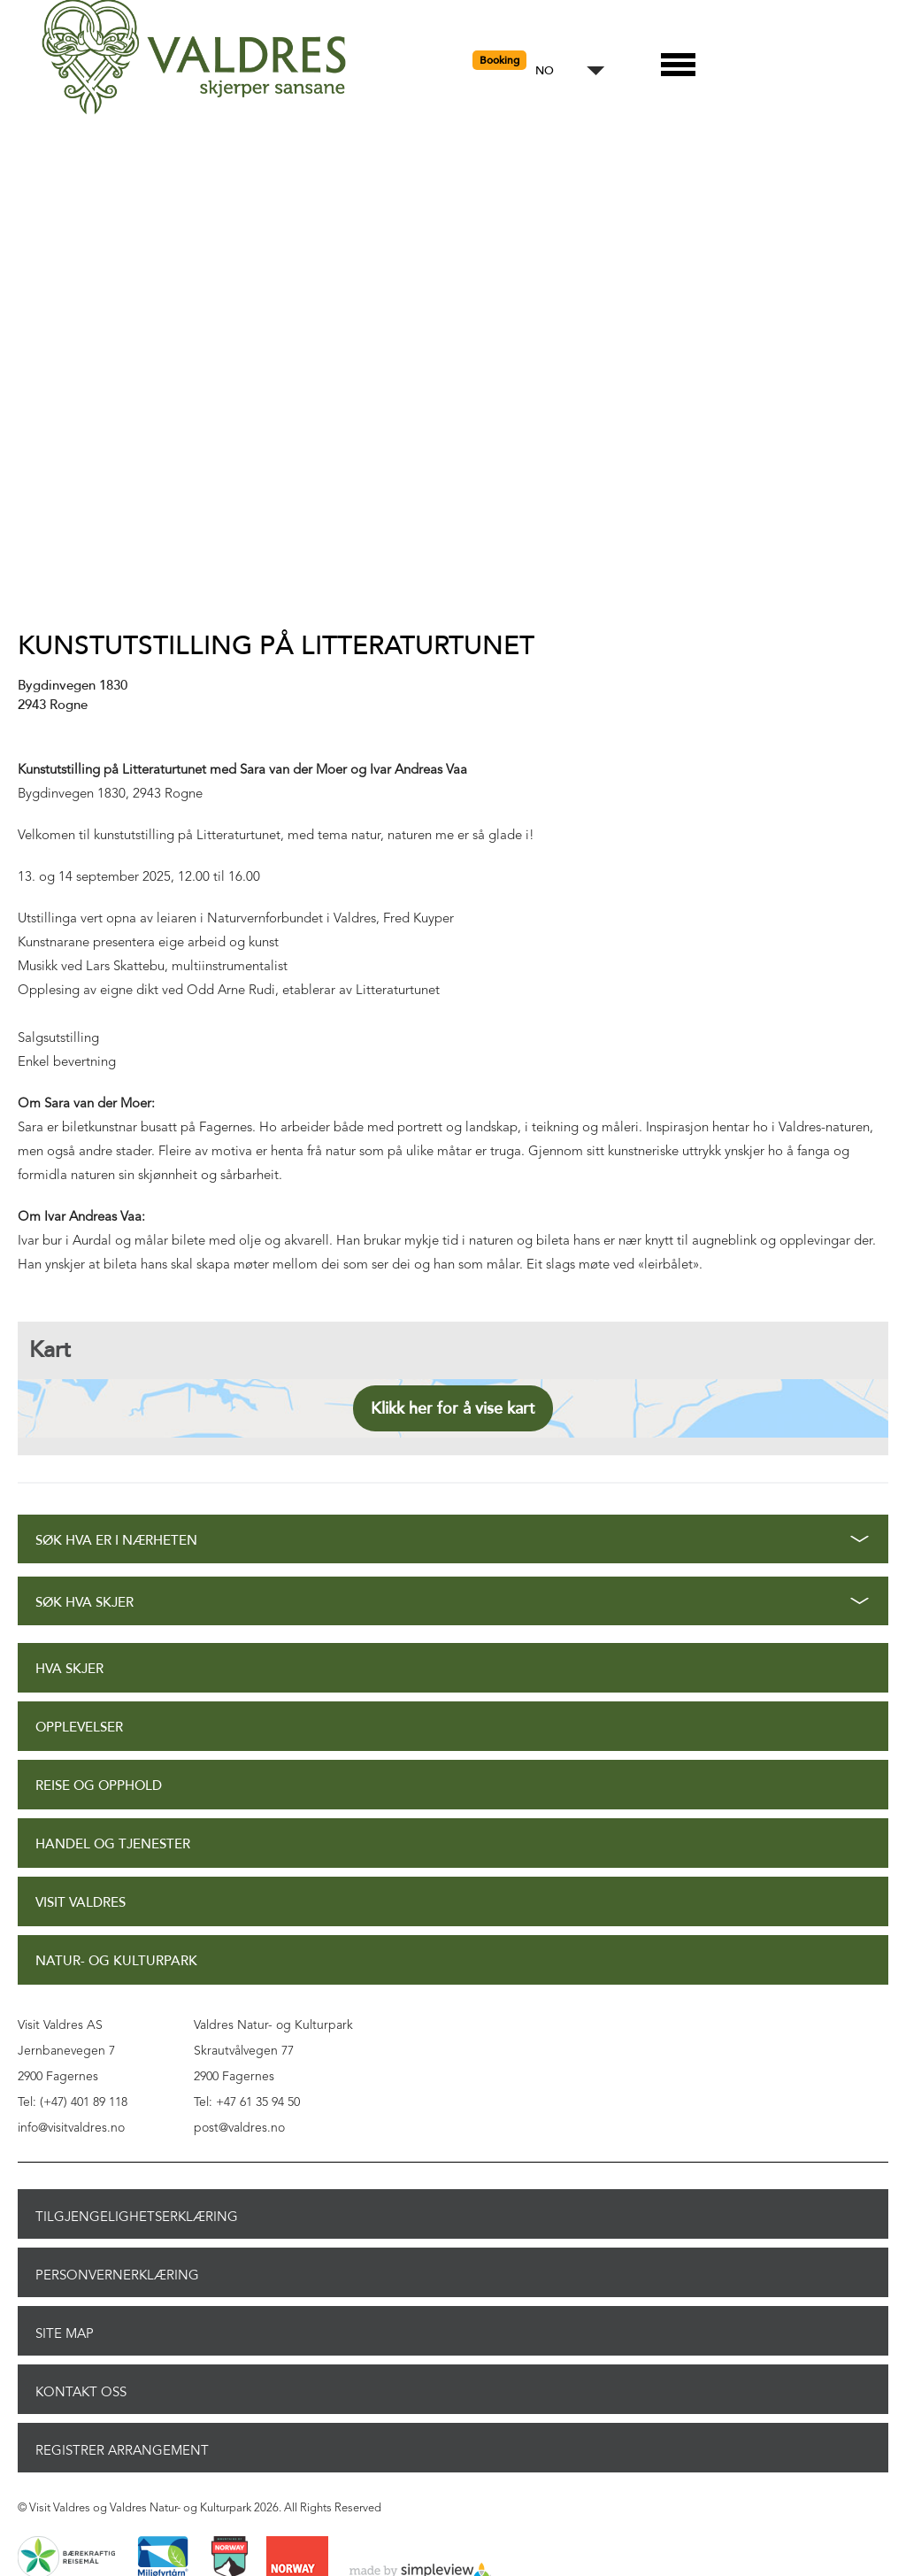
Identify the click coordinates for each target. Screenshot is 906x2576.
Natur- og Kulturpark (116, 1961)
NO (544, 71)
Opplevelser (79, 1727)
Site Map (64, 2333)
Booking (499, 60)
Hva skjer (69, 1669)
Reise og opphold (98, 1786)
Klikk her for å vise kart (453, 1408)
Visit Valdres (80, 1902)
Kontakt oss (81, 2392)
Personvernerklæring (117, 2275)
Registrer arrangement (122, 2450)
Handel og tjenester (112, 1844)
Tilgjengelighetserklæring (136, 2217)
